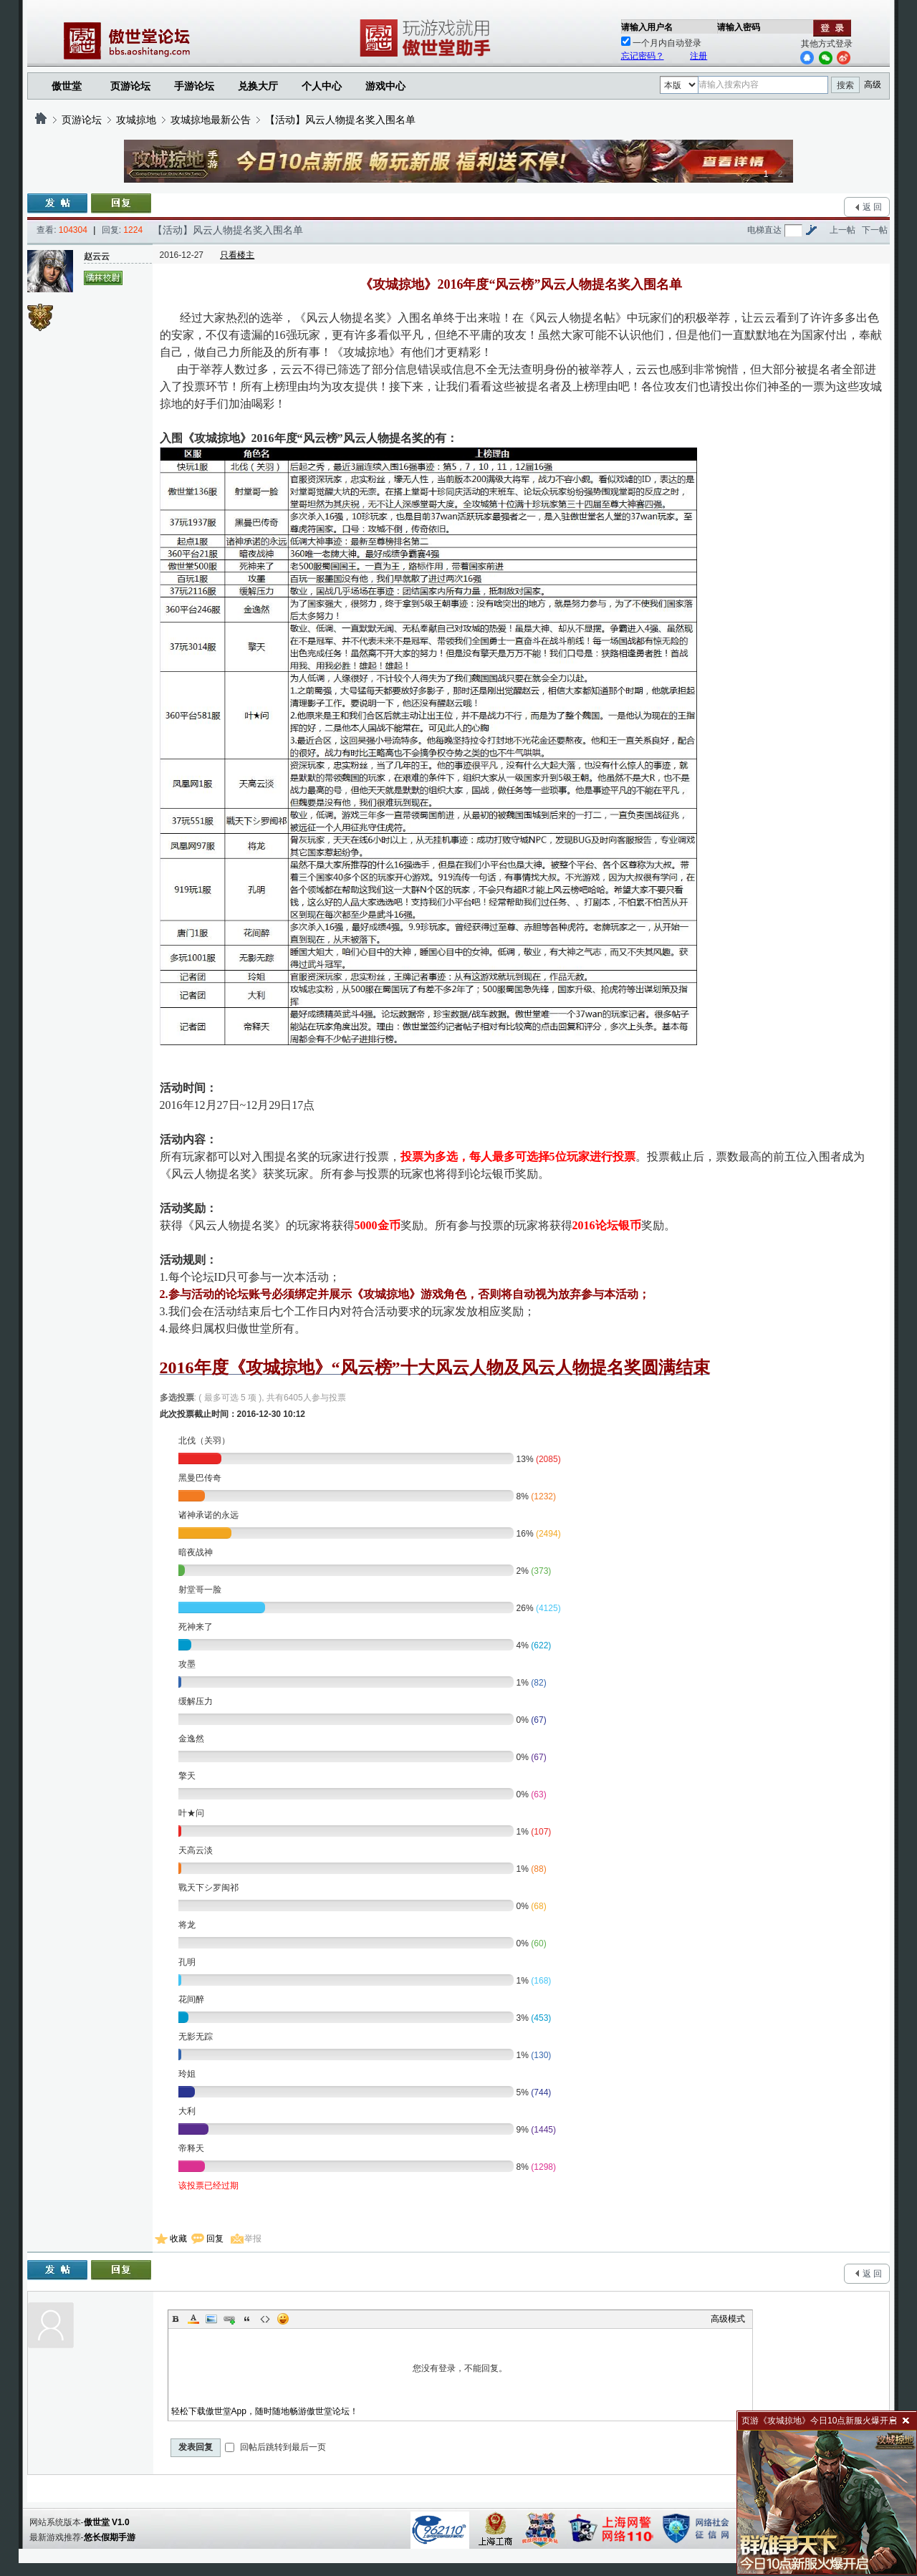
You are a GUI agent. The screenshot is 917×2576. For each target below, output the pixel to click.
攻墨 (187, 1664)
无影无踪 (195, 2037)
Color (193, 2319)
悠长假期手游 (109, 2537)
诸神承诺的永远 (208, 1515)
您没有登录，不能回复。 (460, 2368)
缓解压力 (195, 1701)
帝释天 (191, 2148)
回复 (215, 2239)
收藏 (178, 2239)
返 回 (872, 207)
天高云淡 (195, 1850)
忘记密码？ (642, 56)
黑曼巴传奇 (199, 1478)
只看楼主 (237, 255)
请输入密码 (738, 27)
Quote (247, 2319)
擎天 (187, 1776)
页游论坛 (130, 86)
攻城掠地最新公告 (211, 119)
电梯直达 (764, 230)
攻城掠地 (136, 119)
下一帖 (875, 230)
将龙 (187, 1925)
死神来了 (195, 1627)
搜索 (845, 85)
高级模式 (728, 2319)
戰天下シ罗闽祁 (208, 1888)
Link (229, 2319)
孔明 (187, 1962)
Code (265, 2319)
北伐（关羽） (204, 1441)
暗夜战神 (195, 1552)
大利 (187, 2111)
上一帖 (842, 230)
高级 (872, 85)
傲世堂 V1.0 (107, 2522)
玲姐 (187, 2074)
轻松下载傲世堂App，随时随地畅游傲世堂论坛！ (264, 2411)
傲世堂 (67, 86)
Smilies (283, 2319)
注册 (698, 56)
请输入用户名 (647, 27)
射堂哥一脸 (199, 1590)
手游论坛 (194, 86)
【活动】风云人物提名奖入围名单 (340, 119)
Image (211, 2319)
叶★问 (191, 1813)
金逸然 (191, 1739)
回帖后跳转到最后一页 (275, 2447)
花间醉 (191, 1999)
